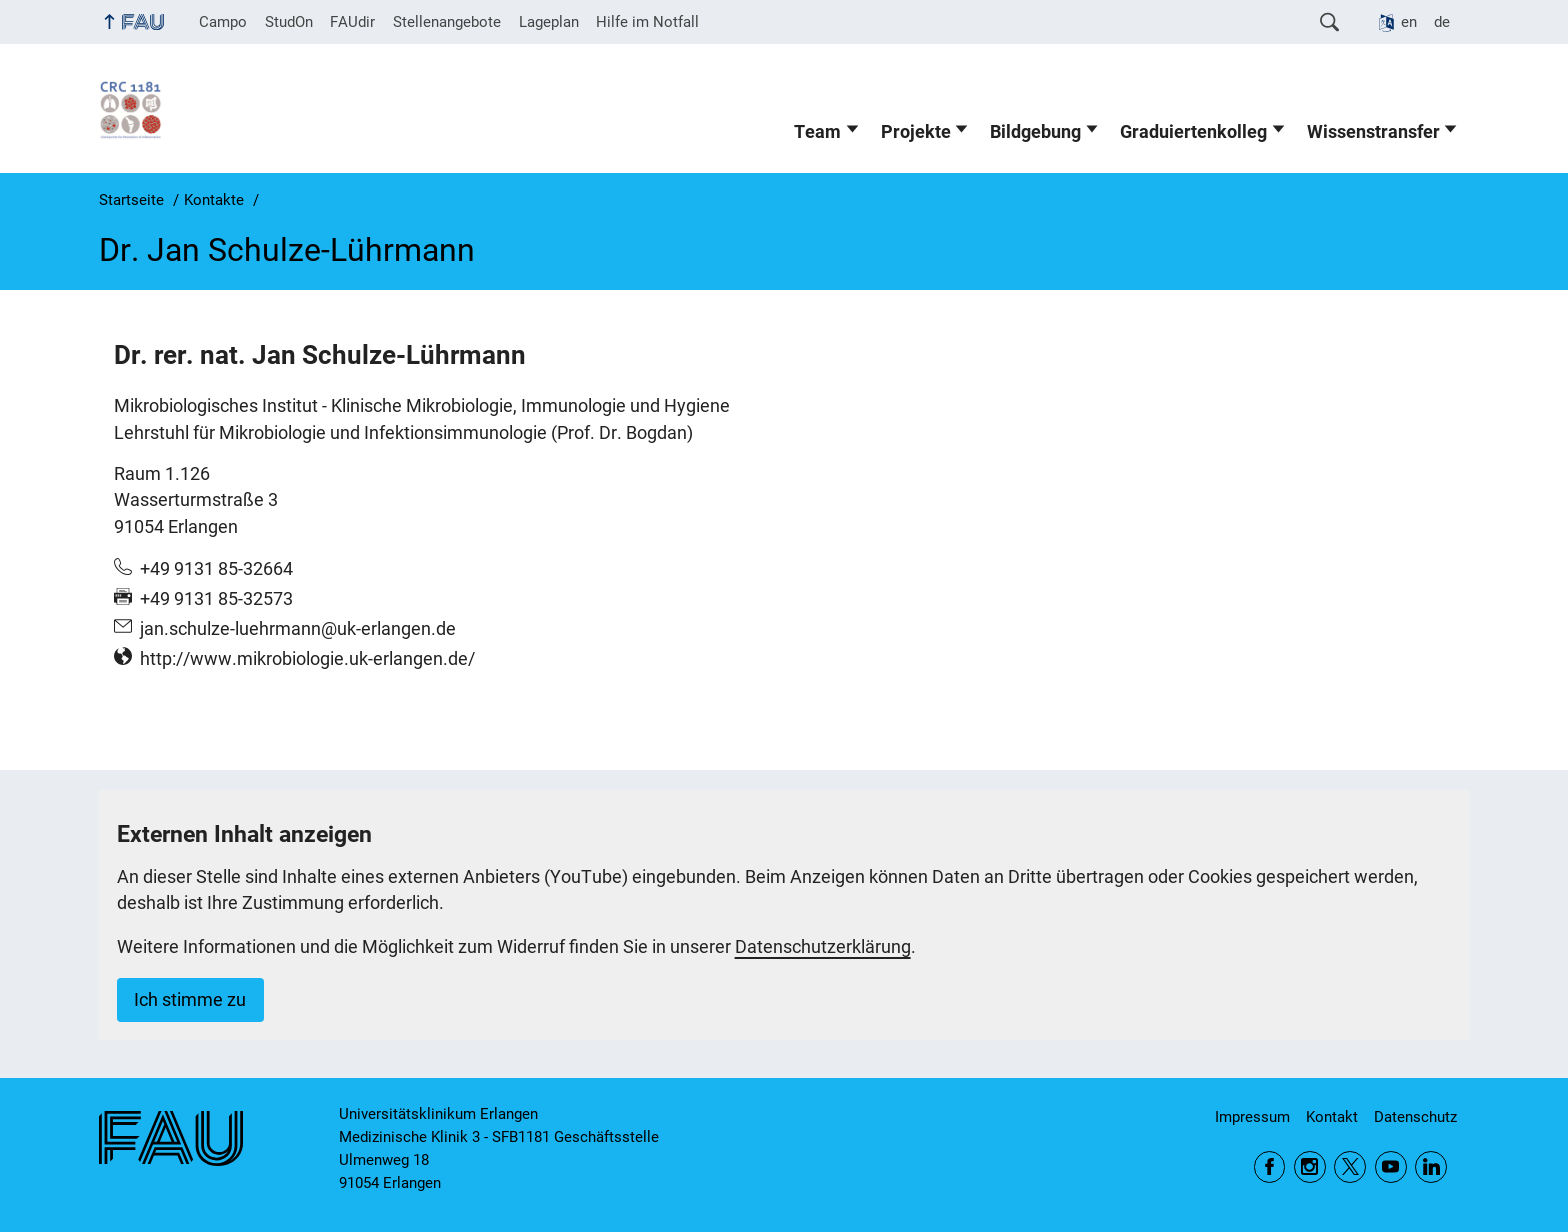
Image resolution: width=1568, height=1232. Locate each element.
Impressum (1252, 1117)
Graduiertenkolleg (1193, 132)
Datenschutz (1415, 1117)
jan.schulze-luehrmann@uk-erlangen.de (298, 629)
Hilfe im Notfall (647, 22)
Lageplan (549, 22)
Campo (223, 22)
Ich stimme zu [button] (190, 1000)
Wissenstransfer (1373, 132)
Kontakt (1332, 1117)
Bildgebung (1035, 132)
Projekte (916, 132)
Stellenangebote (447, 22)
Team (817, 132)
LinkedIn (1431, 1167)
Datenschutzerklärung (823, 947)
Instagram (1310, 1167)
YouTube (1391, 1167)
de (1442, 22)
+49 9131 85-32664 (216, 569)
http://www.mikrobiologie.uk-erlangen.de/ (307, 659)
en (1409, 22)
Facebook (1270, 1167)
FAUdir (352, 22)
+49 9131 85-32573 (216, 599)
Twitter (1350, 1167)
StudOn (289, 22)
